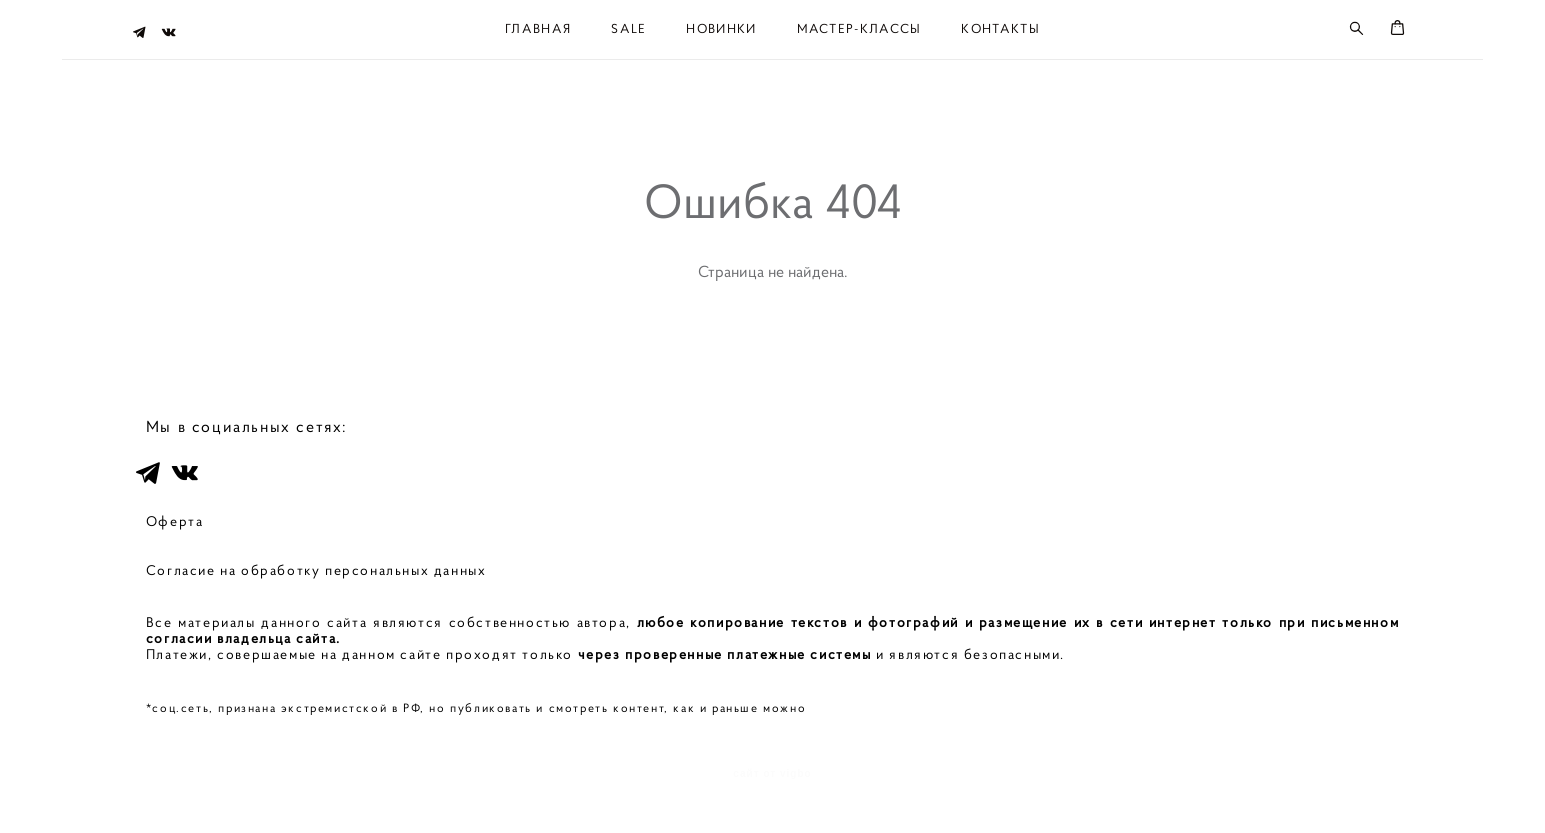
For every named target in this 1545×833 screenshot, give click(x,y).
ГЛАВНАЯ (538, 28)
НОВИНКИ (721, 28)
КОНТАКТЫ (1000, 28)
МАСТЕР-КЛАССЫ (859, 28)
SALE (628, 28)
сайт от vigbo (772, 787)
